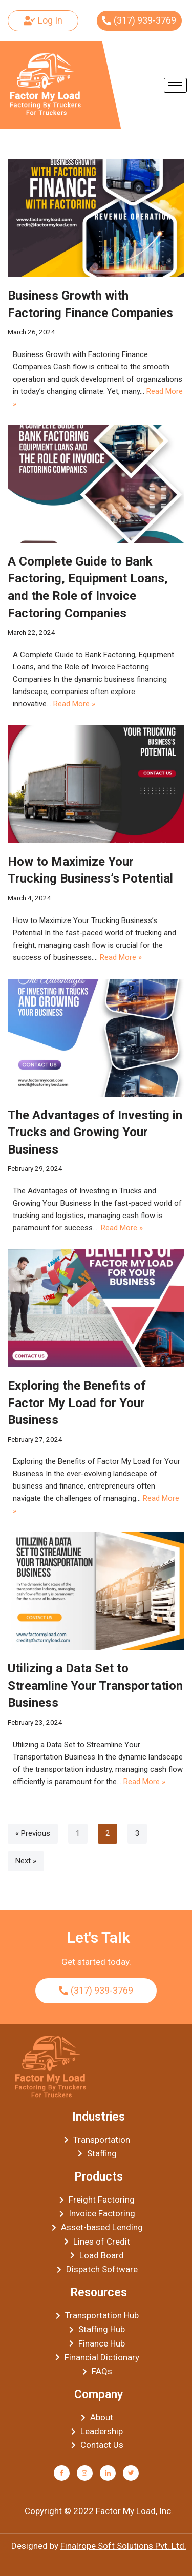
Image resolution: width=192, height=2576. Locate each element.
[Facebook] (62, 2473)
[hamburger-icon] (175, 85)
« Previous (32, 1833)
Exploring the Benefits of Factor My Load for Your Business (77, 1402)
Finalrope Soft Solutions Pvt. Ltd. (123, 2546)
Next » (25, 1861)
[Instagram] (85, 2473)
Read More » (74, 703)
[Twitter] (131, 2473)
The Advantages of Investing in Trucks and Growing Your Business (95, 1132)
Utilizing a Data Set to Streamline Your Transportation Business (95, 1685)
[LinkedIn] (108, 2473)
